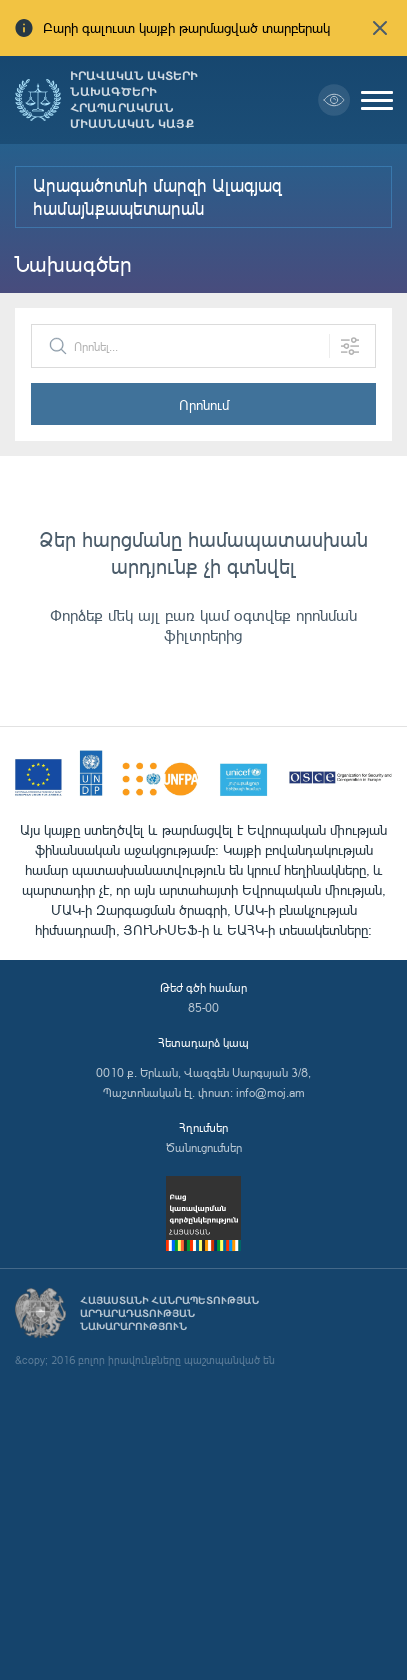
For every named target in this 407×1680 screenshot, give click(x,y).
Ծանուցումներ (204, 1147)
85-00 (203, 1007)
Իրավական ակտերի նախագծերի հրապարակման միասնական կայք (134, 100)
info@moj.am (270, 1092)
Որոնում (204, 404)
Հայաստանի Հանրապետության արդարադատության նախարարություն (169, 1313)
